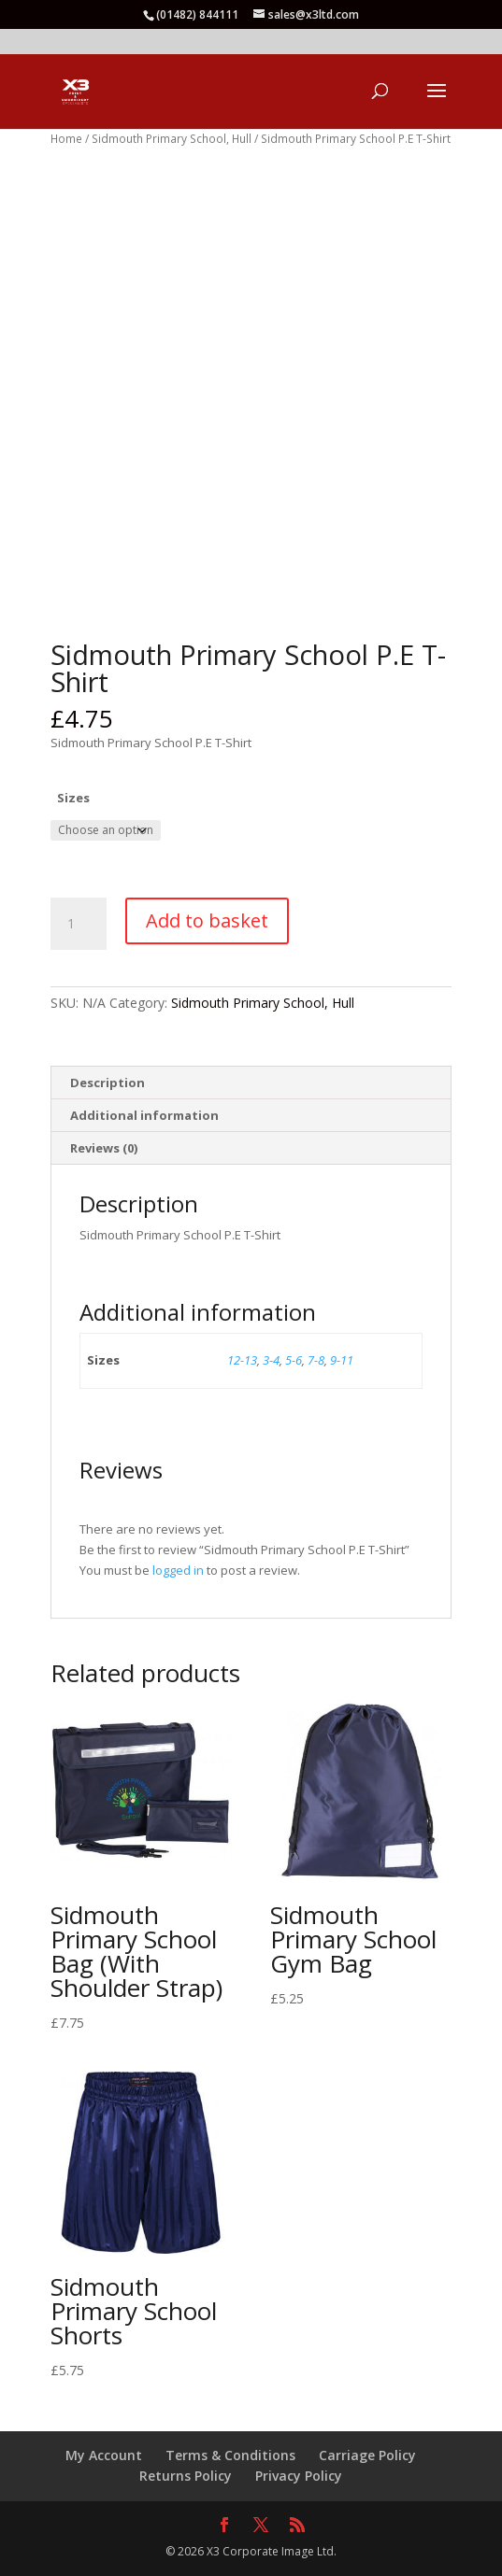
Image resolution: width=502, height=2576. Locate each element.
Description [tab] (107, 1082)
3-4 (271, 1360)
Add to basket (207, 920)
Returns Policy (185, 2475)
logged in (178, 1570)
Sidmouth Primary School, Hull (171, 139)
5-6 (293, 1360)
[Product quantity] (78, 924)
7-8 (316, 1360)
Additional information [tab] (144, 1115)
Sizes (73, 797)
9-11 (341, 1360)
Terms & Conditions (230, 2455)
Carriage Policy (367, 2455)
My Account (103, 2455)
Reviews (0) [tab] (103, 1147)
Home (66, 139)
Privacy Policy (298, 2475)
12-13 (242, 1360)
